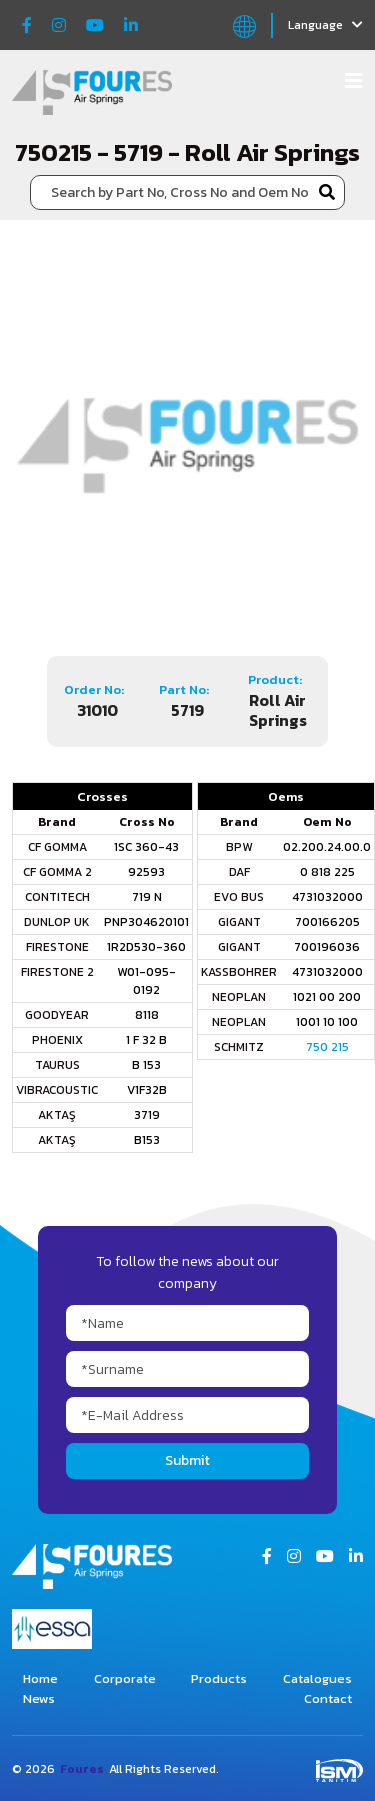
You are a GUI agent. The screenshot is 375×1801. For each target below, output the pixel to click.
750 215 (327, 1047)
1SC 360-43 (146, 847)
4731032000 (327, 897)
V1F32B (147, 1090)
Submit (187, 1460)
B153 (147, 1140)
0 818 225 (327, 872)
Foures (82, 1769)
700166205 (327, 922)
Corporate (125, 1678)
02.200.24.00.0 (327, 847)
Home (40, 1678)
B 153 (146, 1065)
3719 (147, 1115)
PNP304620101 (146, 922)
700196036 (327, 947)
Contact (328, 1698)
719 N (147, 897)
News (39, 1698)
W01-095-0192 (146, 981)
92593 (146, 872)
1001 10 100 (327, 1022)
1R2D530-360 (146, 947)
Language (325, 25)
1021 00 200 (327, 997)
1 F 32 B (146, 1040)
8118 (147, 1015)
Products (219, 1678)
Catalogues (317, 1678)
